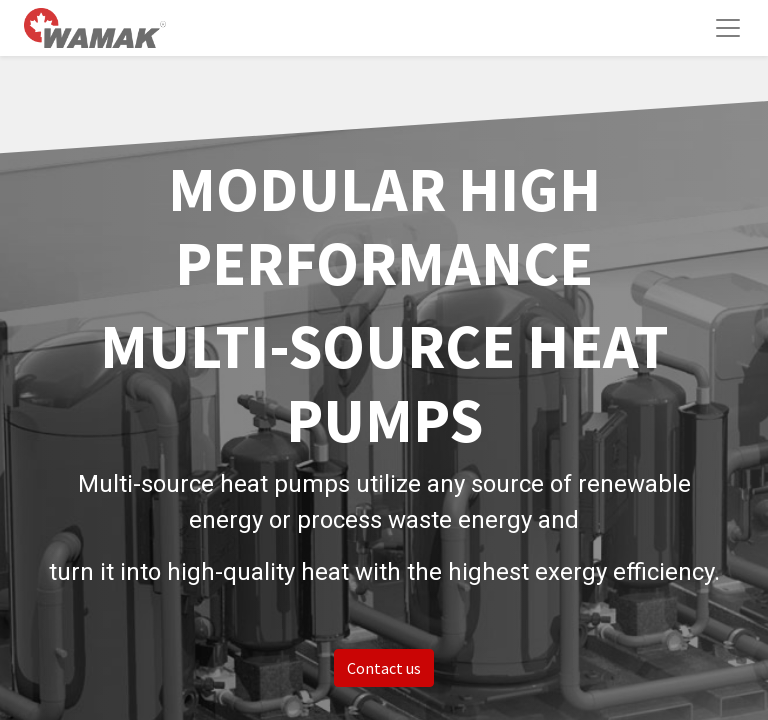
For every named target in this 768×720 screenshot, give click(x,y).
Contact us (384, 668)
